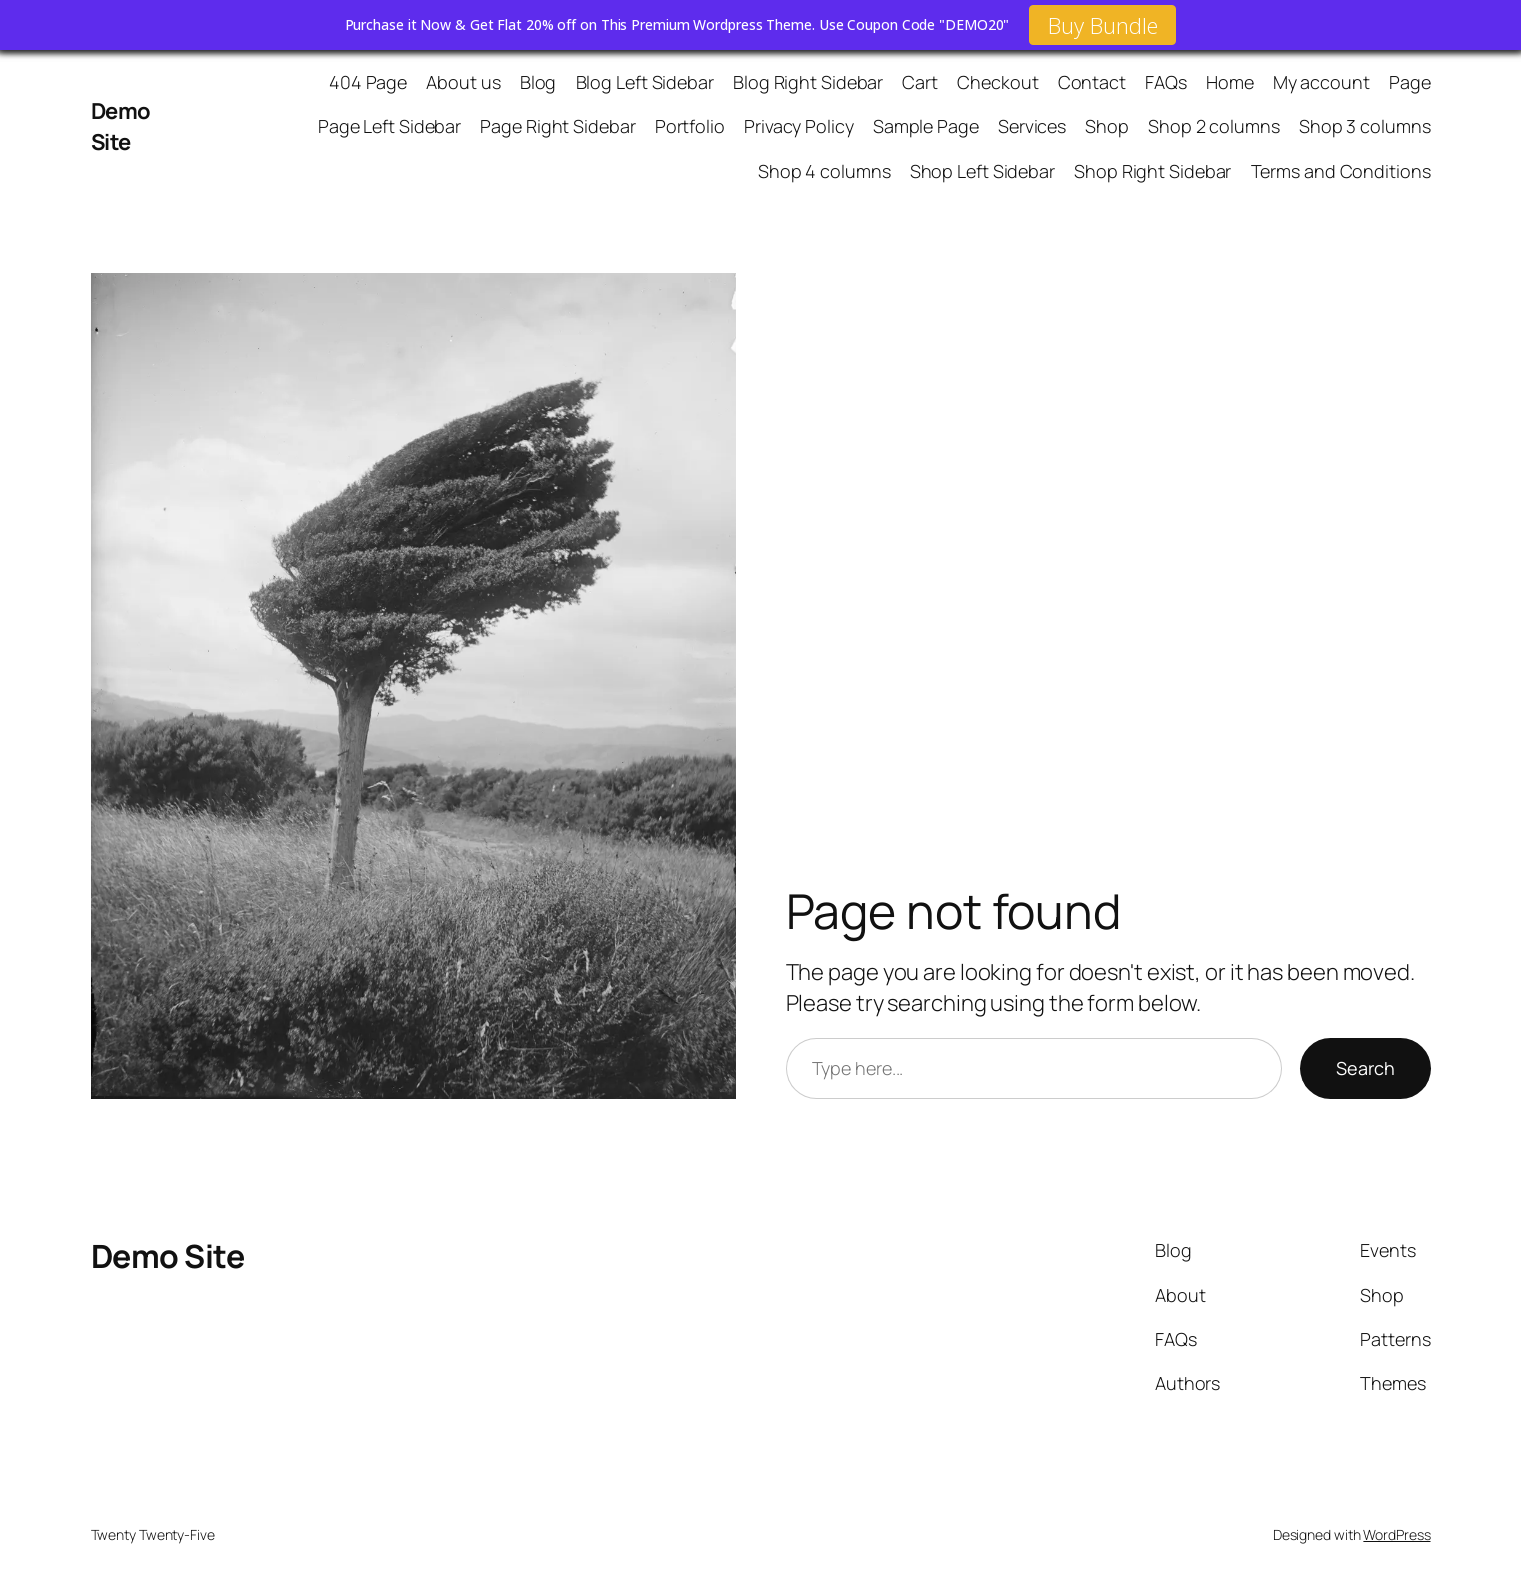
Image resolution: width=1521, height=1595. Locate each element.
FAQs (1166, 82)
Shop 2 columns (1214, 126)
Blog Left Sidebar (645, 82)
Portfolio (690, 126)
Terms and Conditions (1341, 171)
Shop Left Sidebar (982, 171)
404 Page (368, 82)
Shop (1107, 126)
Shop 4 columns (824, 171)
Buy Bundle (1102, 25)
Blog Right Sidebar (808, 82)
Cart (920, 82)
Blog (538, 82)
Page (1410, 82)
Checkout (997, 82)
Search (1365, 1068)
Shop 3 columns (1365, 126)
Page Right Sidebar (557, 126)
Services (1032, 126)
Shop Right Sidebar (1152, 171)
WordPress (1396, 1534)
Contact (1092, 82)
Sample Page (926, 126)
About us (463, 82)
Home (1230, 82)
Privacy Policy (799, 126)
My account (1321, 82)
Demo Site (121, 126)
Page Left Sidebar (389, 126)
